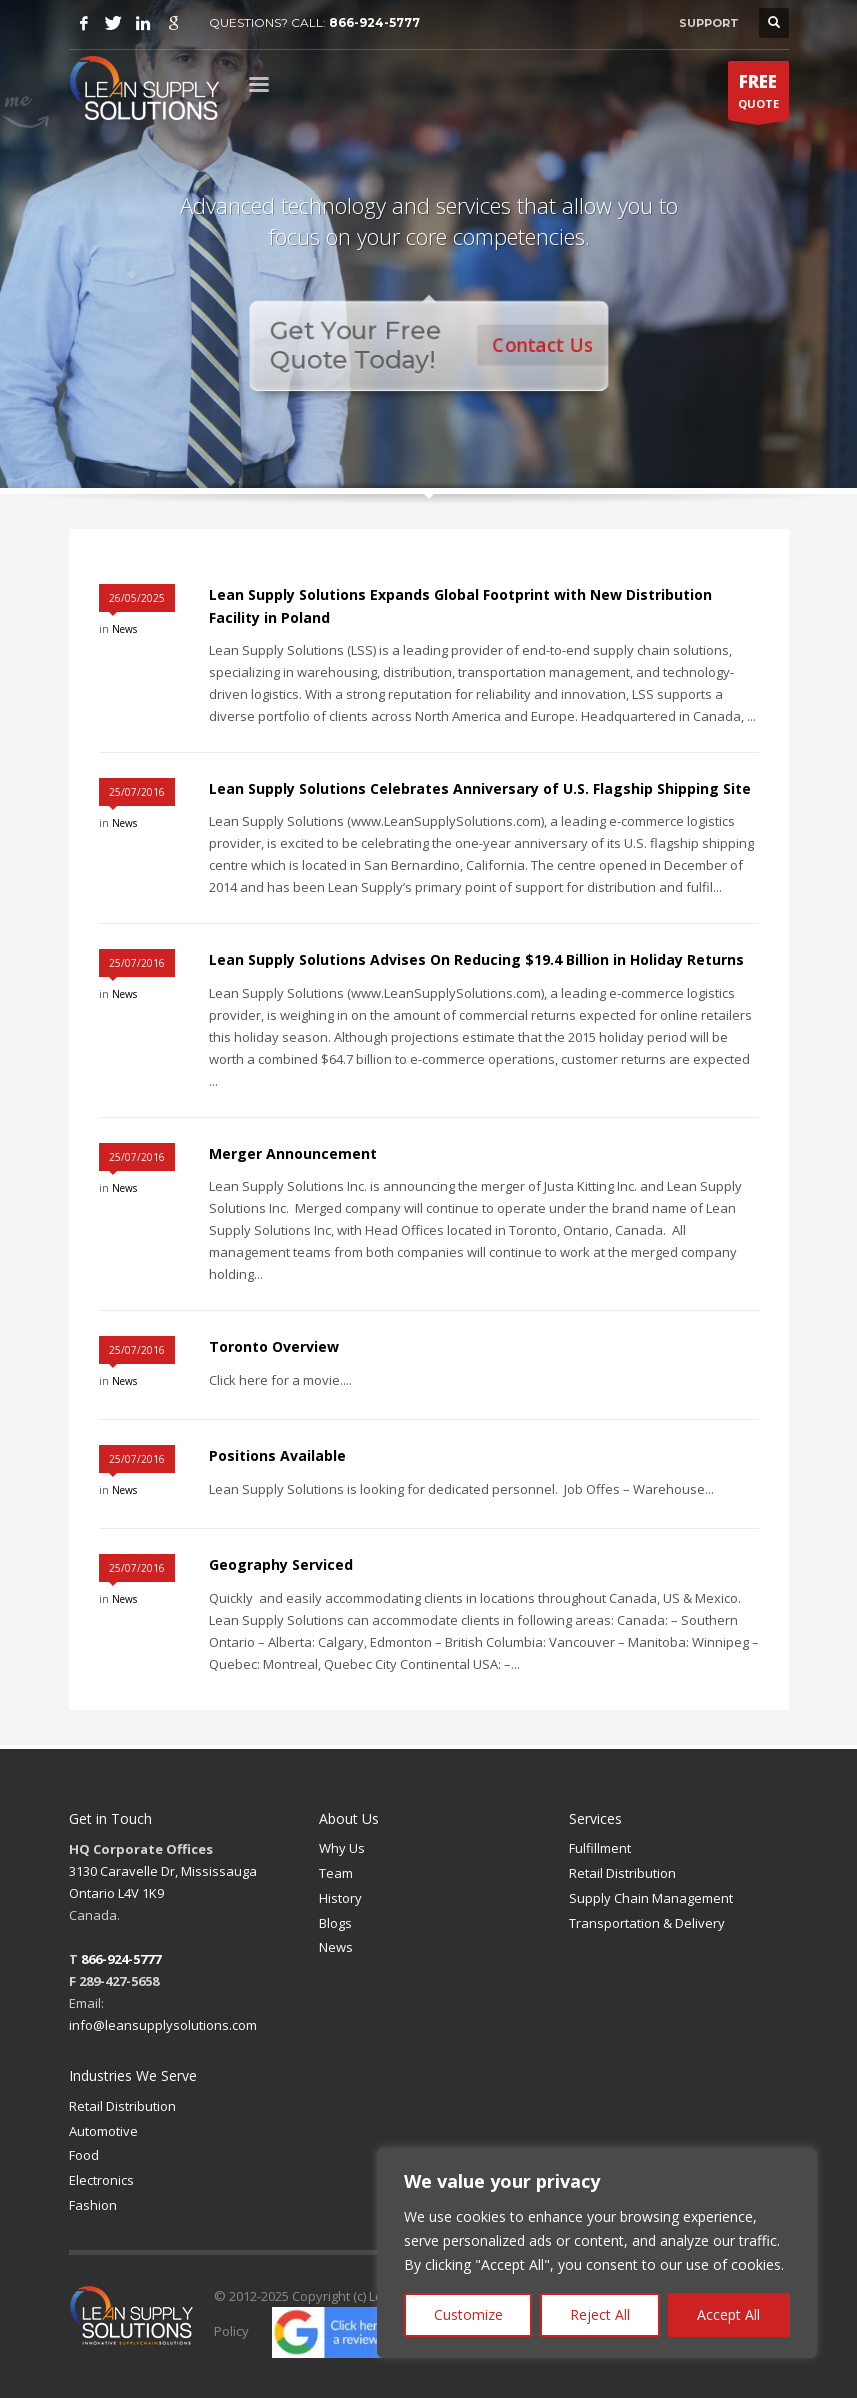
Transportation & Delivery (647, 1923)
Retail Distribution (622, 1873)
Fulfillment (600, 1848)
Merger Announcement (293, 1153)
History (340, 1898)
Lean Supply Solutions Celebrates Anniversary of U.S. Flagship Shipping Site (480, 788)
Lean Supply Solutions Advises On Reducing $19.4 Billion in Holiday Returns (476, 959)
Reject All (600, 2314)
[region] (597, 2253)
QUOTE (758, 95)
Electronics (101, 2180)
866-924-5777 (374, 22)
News (124, 629)
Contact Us (544, 344)
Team (336, 1873)
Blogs (335, 1923)
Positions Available (277, 1455)
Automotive (103, 2131)
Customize (468, 2314)
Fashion (93, 2205)
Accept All (728, 2314)
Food (84, 2155)
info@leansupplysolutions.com (163, 2025)
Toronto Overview (274, 1346)
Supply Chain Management (651, 1898)
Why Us (342, 1848)
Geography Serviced (281, 1564)
